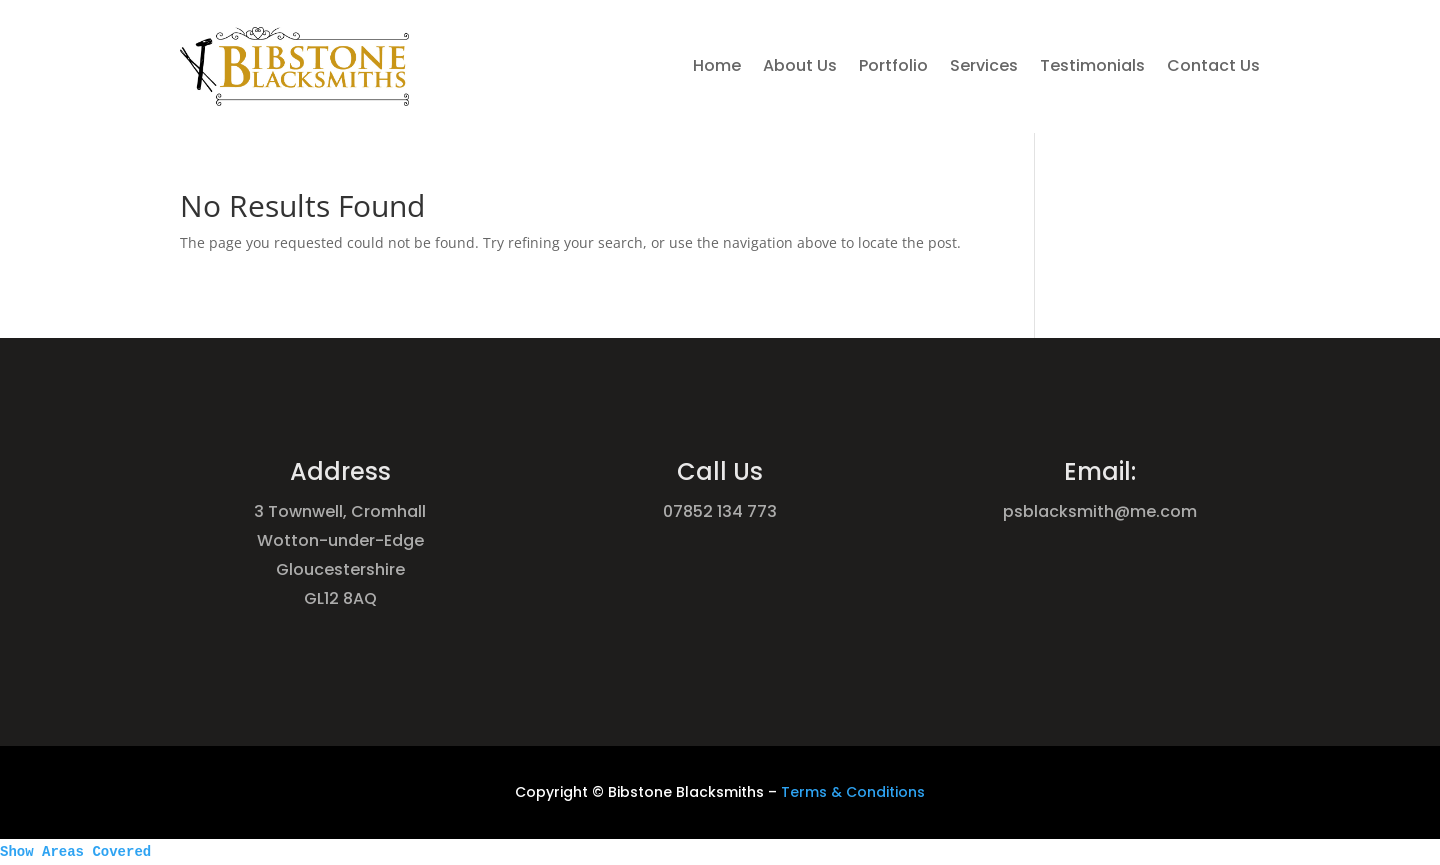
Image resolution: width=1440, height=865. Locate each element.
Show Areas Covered (75, 852)
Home (717, 65)
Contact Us (1213, 65)
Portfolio (893, 65)
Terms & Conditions (853, 792)
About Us (800, 65)
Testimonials (1092, 65)
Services (984, 65)
